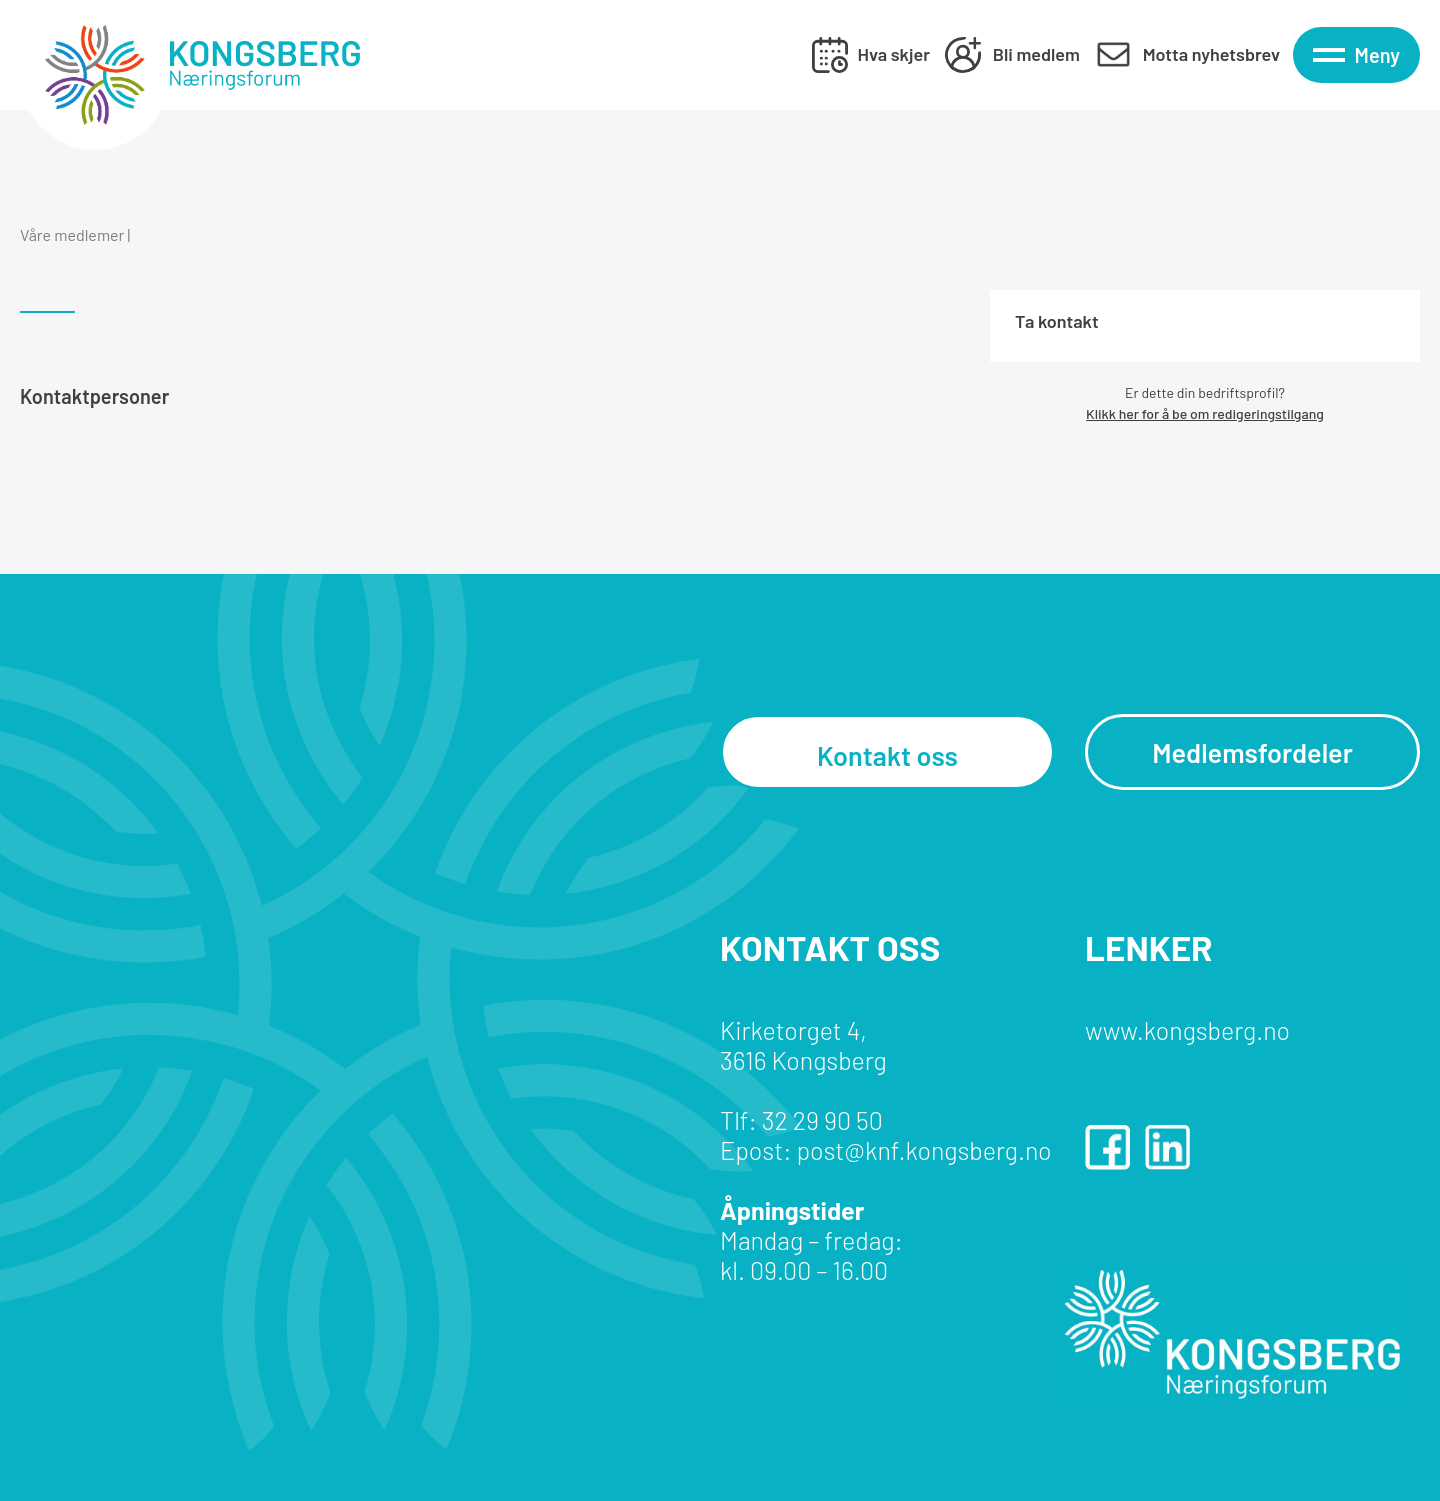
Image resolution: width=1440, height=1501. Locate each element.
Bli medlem (1036, 54)
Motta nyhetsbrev (1211, 54)
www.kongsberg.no (1187, 1030)
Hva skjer (894, 54)
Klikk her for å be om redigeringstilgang (1205, 413)
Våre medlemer (72, 234)
